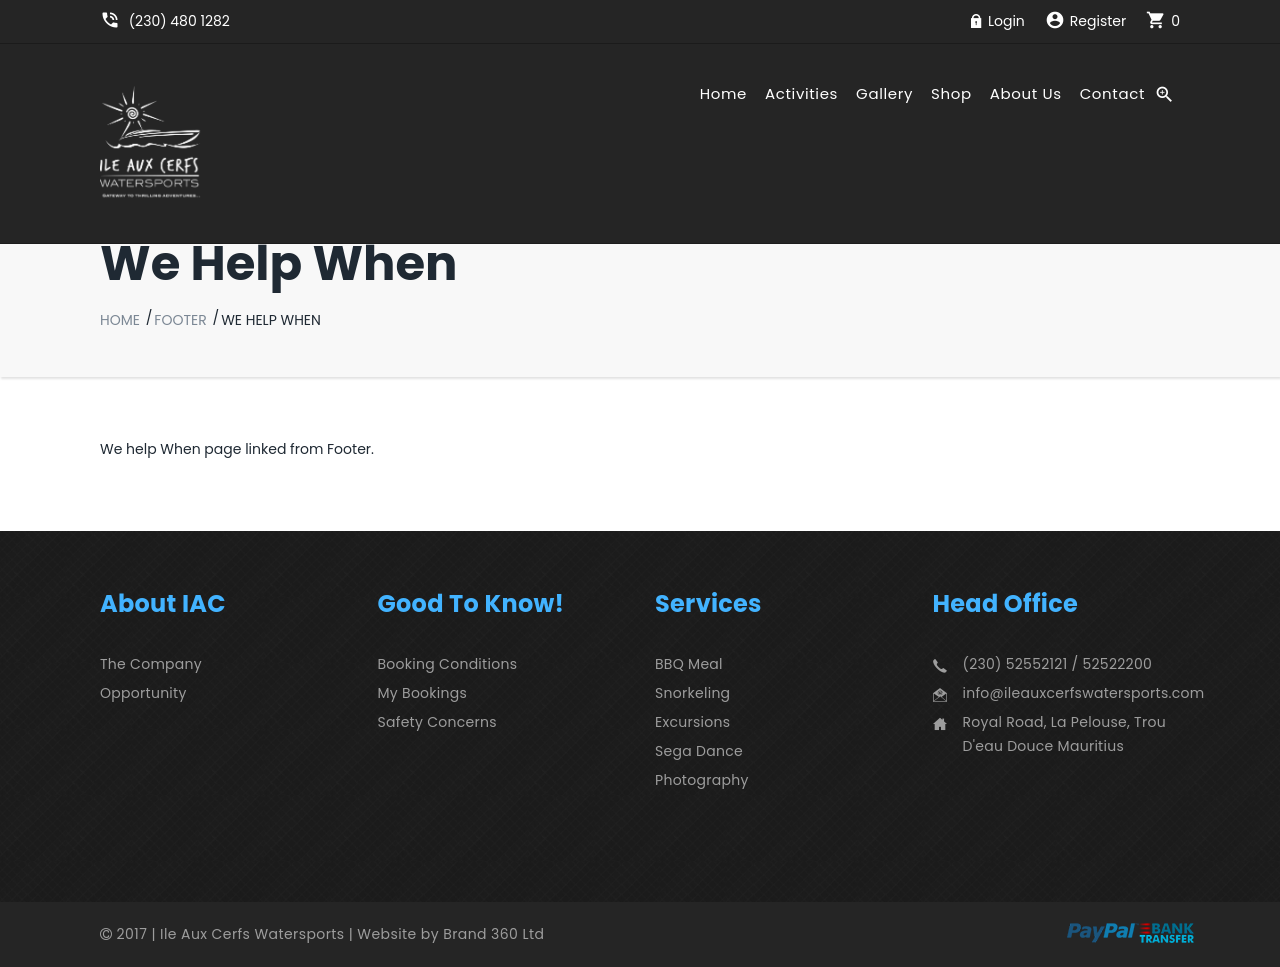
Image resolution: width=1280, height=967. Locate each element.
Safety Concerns (437, 722)
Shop (951, 94)
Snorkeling (692, 693)
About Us (1026, 94)
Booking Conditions (448, 664)
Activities (801, 94)
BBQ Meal (689, 664)
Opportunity (143, 693)
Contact (1112, 94)
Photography (702, 780)
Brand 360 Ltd (493, 934)
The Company (151, 664)
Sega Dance (699, 751)
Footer (180, 320)
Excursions (692, 722)
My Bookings (423, 693)
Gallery (884, 94)
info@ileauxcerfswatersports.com (1084, 693)
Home (723, 94)
